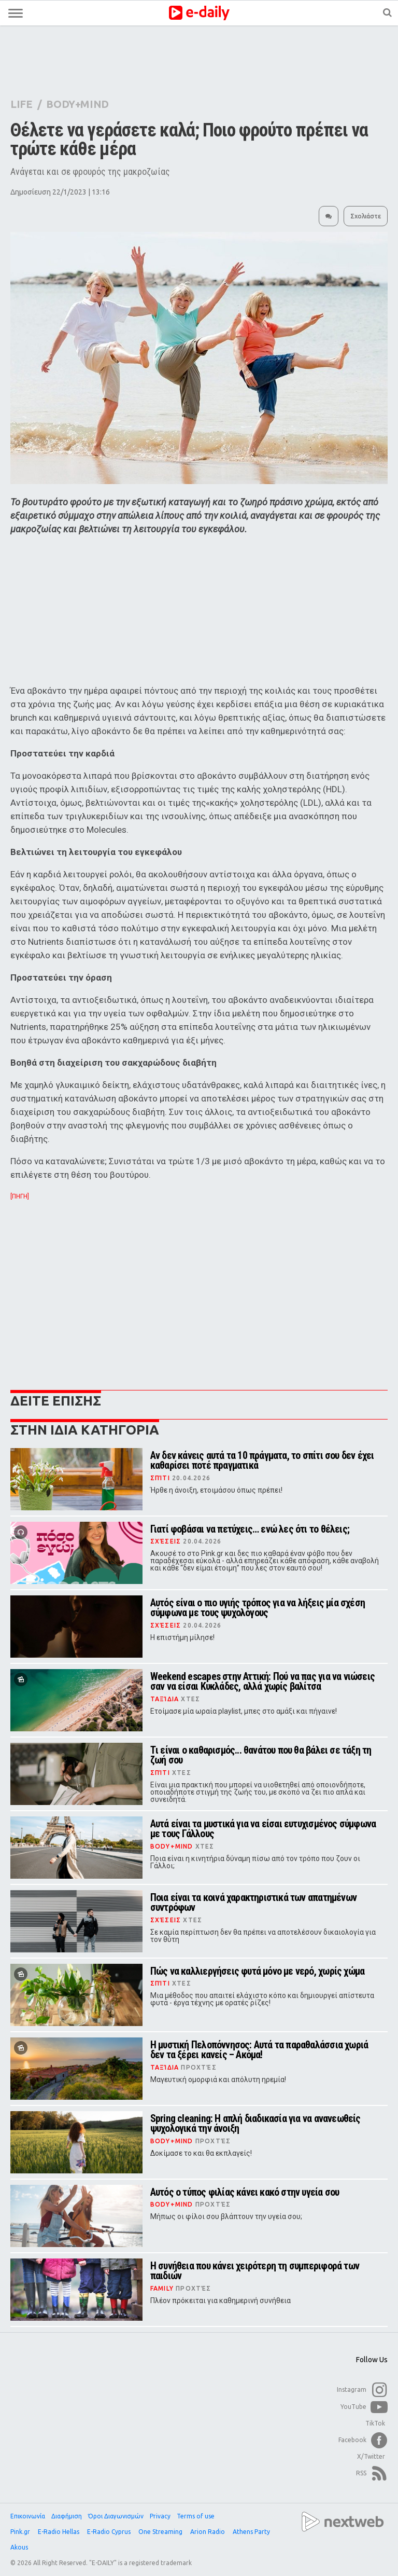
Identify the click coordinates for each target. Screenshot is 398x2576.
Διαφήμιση (66, 2516)
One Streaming (161, 2531)
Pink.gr (21, 2531)
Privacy (160, 2516)
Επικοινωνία (27, 2516)
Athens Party (252, 2531)
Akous (20, 2547)
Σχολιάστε (365, 216)
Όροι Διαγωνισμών (116, 2516)
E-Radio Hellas (59, 2531)
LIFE (21, 104)
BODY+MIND (77, 104)
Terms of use (196, 2516)
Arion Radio (208, 2531)
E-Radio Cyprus (109, 2531)
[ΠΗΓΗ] (19, 1196)
